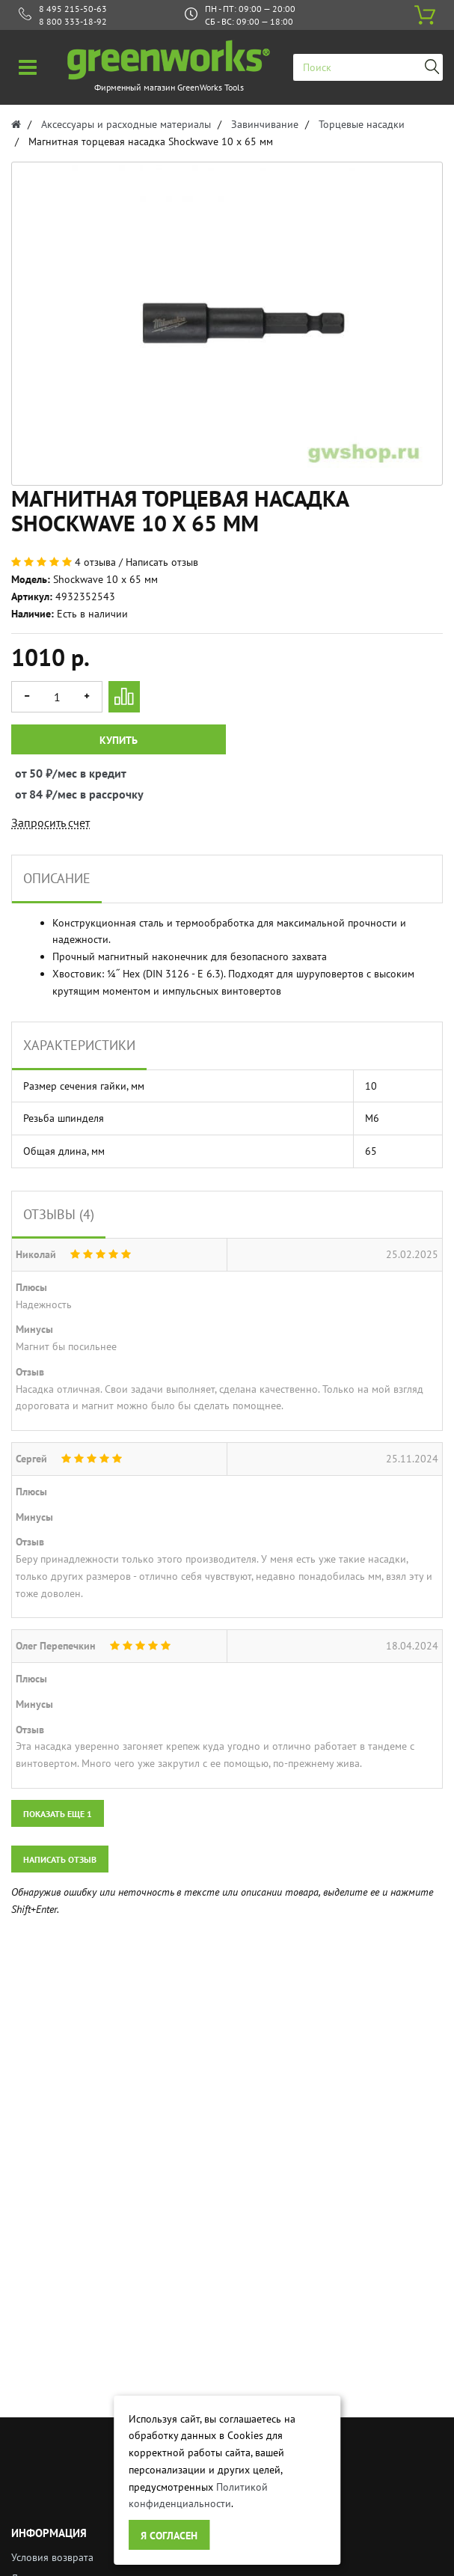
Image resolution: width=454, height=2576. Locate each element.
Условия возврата (52, 2557)
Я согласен (169, 2535)
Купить (118, 740)
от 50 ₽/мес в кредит (29, 773)
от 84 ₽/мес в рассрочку (29, 794)
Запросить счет (50, 822)
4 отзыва (95, 562)
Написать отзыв (162, 562)
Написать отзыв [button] (59, 1859)
